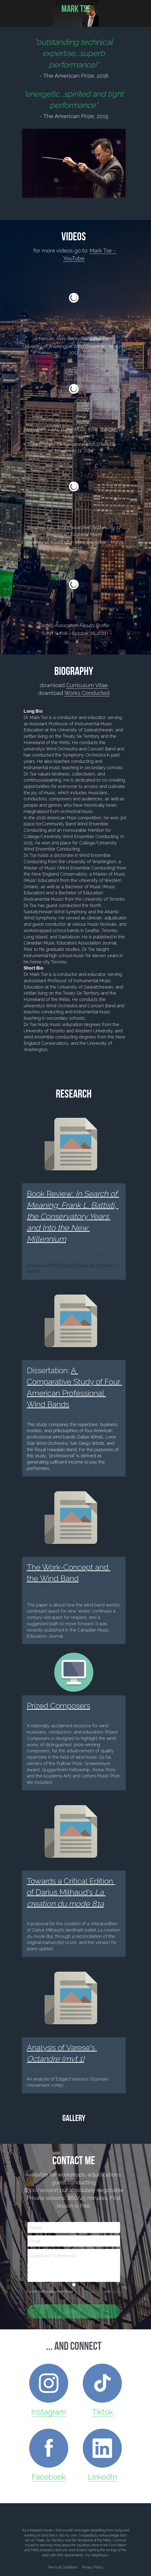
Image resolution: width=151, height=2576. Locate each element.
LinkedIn (103, 2446)
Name (38, 2203)
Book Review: (51, 1201)
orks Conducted (91, 696)
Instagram (47, 2381)
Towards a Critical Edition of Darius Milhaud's (75, 1867)
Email (37, 2216)
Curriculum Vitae (89, 688)
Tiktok (103, 2381)
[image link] (75, 1646)
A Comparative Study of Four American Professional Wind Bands (75, 1378)
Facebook (48, 2446)
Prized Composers (58, 1679)
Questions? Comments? (55, 2231)
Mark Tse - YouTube (104, 253)
